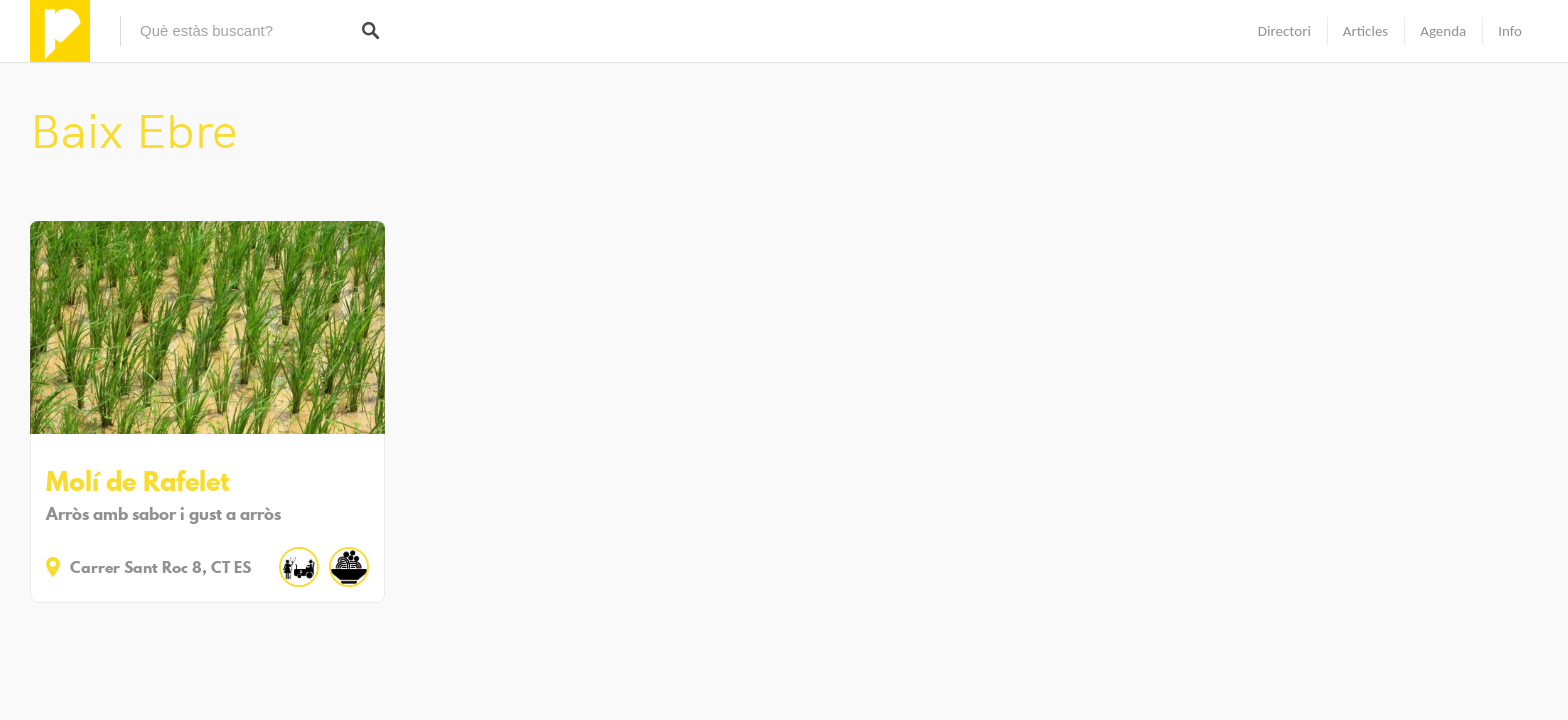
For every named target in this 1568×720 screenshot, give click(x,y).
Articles (1365, 31)
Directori (1284, 31)
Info (1510, 31)
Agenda (1443, 31)
